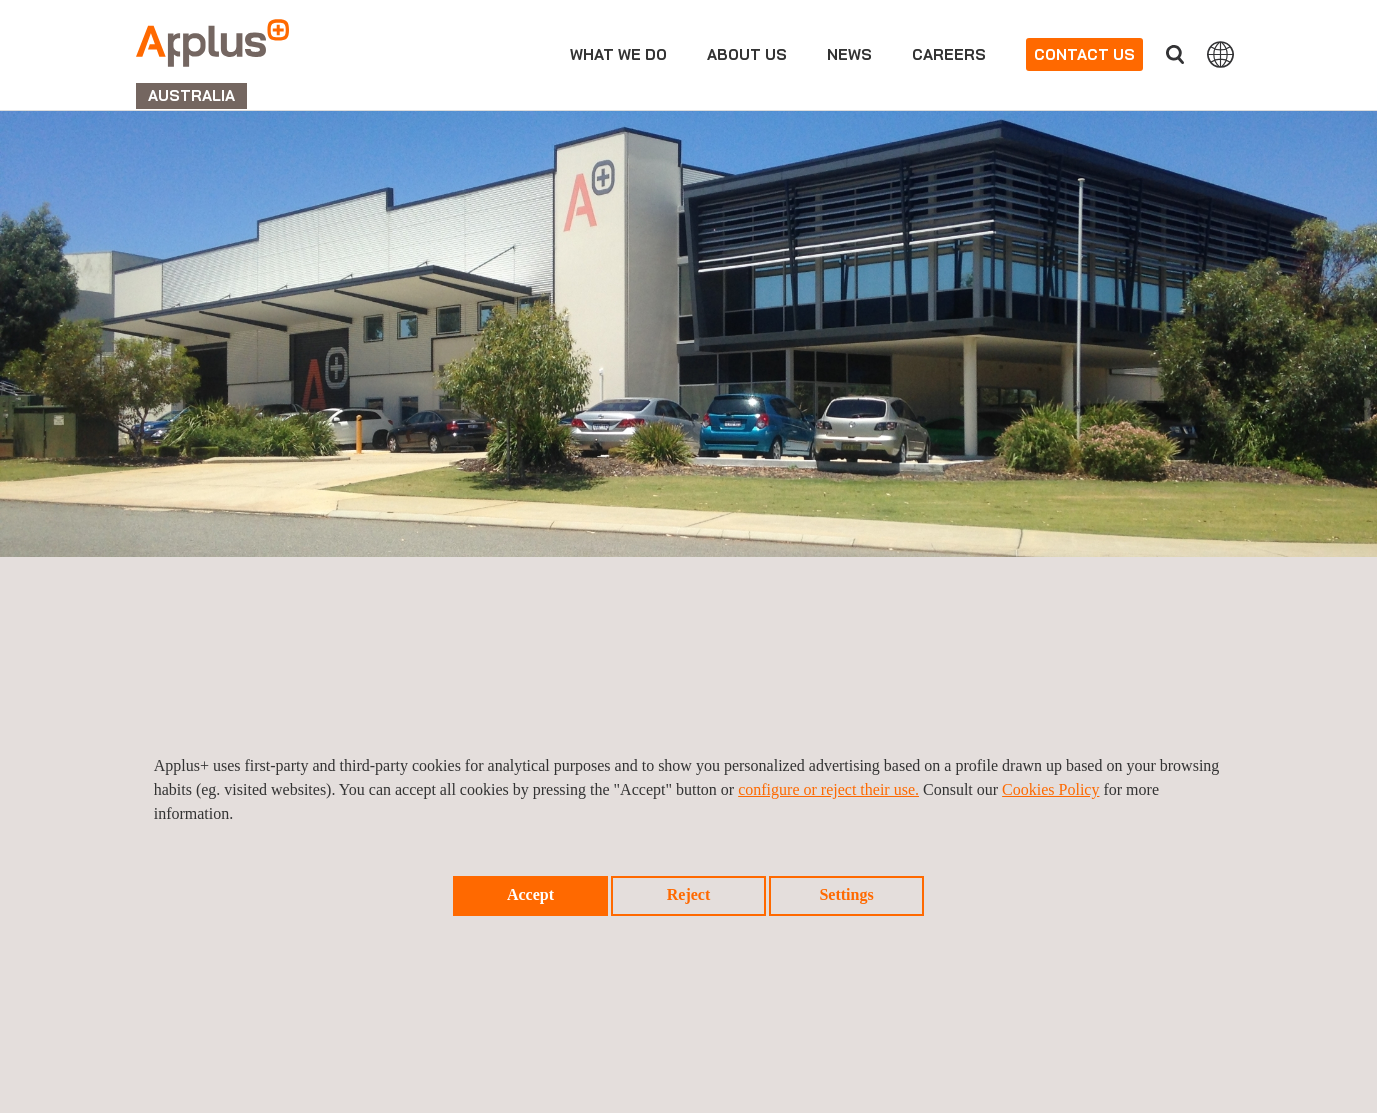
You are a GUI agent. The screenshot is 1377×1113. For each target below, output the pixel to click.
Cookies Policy (1050, 789)
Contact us (1084, 54)
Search (1175, 54)
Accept (530, 894)
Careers (949, 54)
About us (747, 54)
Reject (689, 894)
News (849, 54)
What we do (618, 54)
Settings (846, 894)
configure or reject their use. (828, 789)
